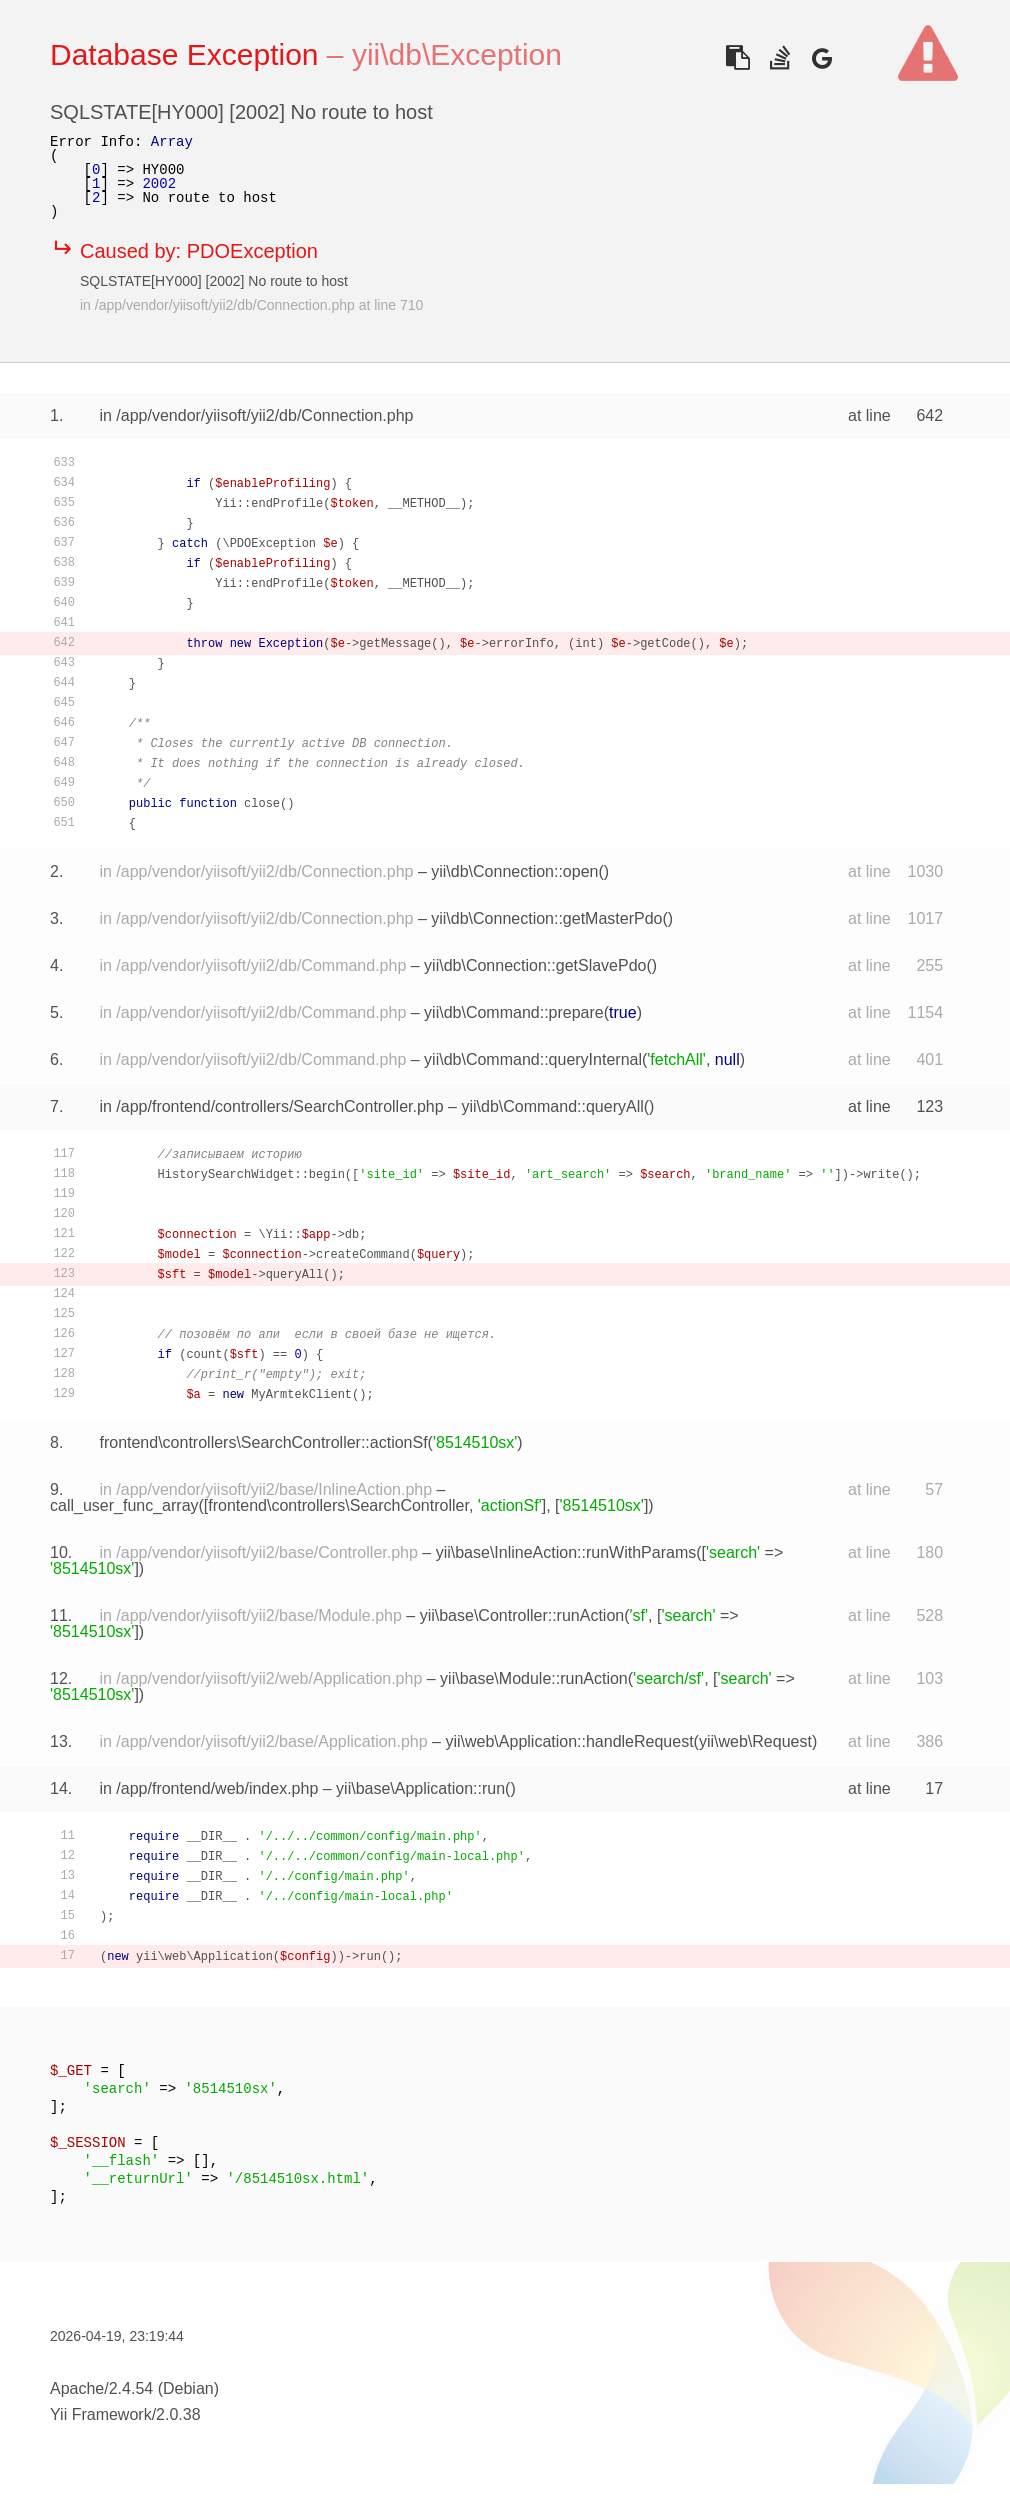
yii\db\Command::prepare (514, 1012)
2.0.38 (178, 2414)
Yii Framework (101, 2414)
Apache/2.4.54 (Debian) (134, 2388)
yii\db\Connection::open (514, 871)
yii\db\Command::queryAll (552, 1106)
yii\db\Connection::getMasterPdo (546, 918)
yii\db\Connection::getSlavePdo (535, 965)
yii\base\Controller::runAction (522, 1615)
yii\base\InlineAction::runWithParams (566, 1552)
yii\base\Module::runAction (534, 1678)
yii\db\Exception (457, 54)
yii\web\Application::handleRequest (569, 1741)
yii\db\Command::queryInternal (533, 1059)
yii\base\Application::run (420, 1788)
